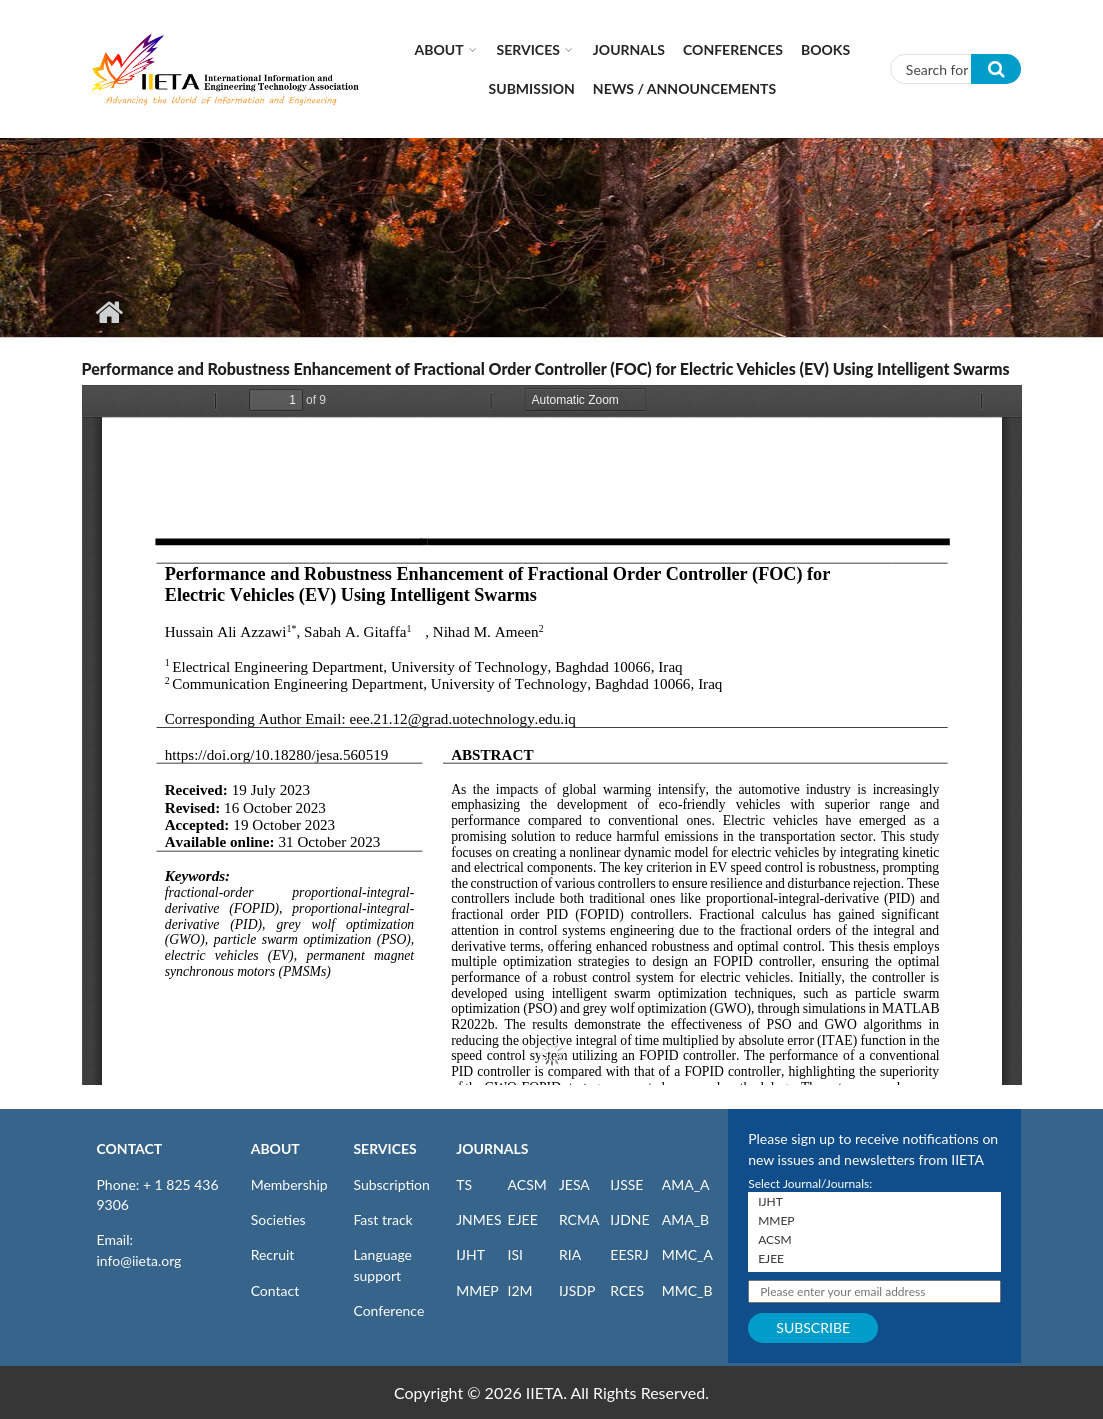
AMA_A (686, 1184)
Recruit (273, 1254)
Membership (289, 1184)
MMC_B (687, 1290)
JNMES (478, 1219)
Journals (629, 49)
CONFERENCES (733, 49)
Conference (388, 1310)
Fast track (382, 1219)
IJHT (470, 1254)
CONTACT (130, 1148)
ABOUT (275, 1148)
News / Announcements (684, 88)
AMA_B (685, 1219)
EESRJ (629, 1254)
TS (464, 1184)
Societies (278, 1219)
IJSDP (577, 1290)
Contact (275, 1290)
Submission (532, 88)
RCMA (579, 1219)
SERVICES (384, 1148)
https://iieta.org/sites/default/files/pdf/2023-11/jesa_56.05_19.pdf (552, 735)
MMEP (477, 1290)
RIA (570, 1254)
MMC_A (687, 1254)
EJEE (523, 1219)
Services (528, 49)
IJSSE (626, 1184)
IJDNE (629, 1219)
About (439, 49)
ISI (515, 1254)
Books (825, 49)
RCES (627, 1290)
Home (109, 312)
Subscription (391, 1184)
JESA (574, 1184)
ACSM (527, 1184)
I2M (520, 1290)
